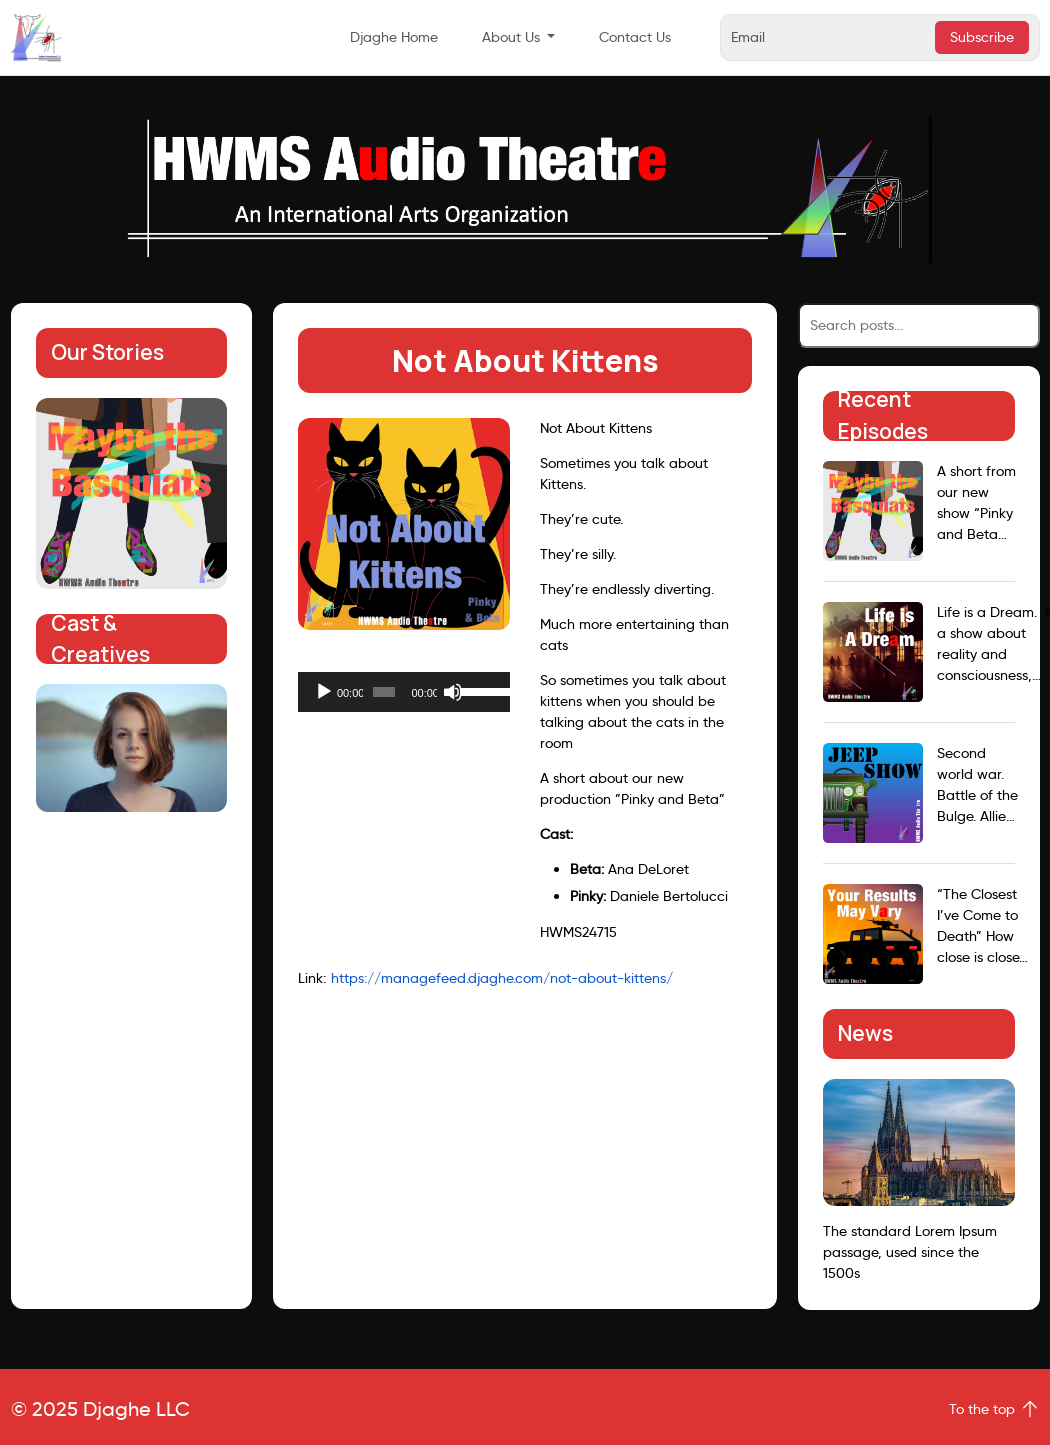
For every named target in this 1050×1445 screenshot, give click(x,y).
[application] (404, 692)
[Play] (324, 692)
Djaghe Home (394, 37)
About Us (511, 37)
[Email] (831, 37)
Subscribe (982, 37)
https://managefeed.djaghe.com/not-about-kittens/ (502, 978)
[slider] (384, 692)
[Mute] (453, 692)
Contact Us (635, 37)
